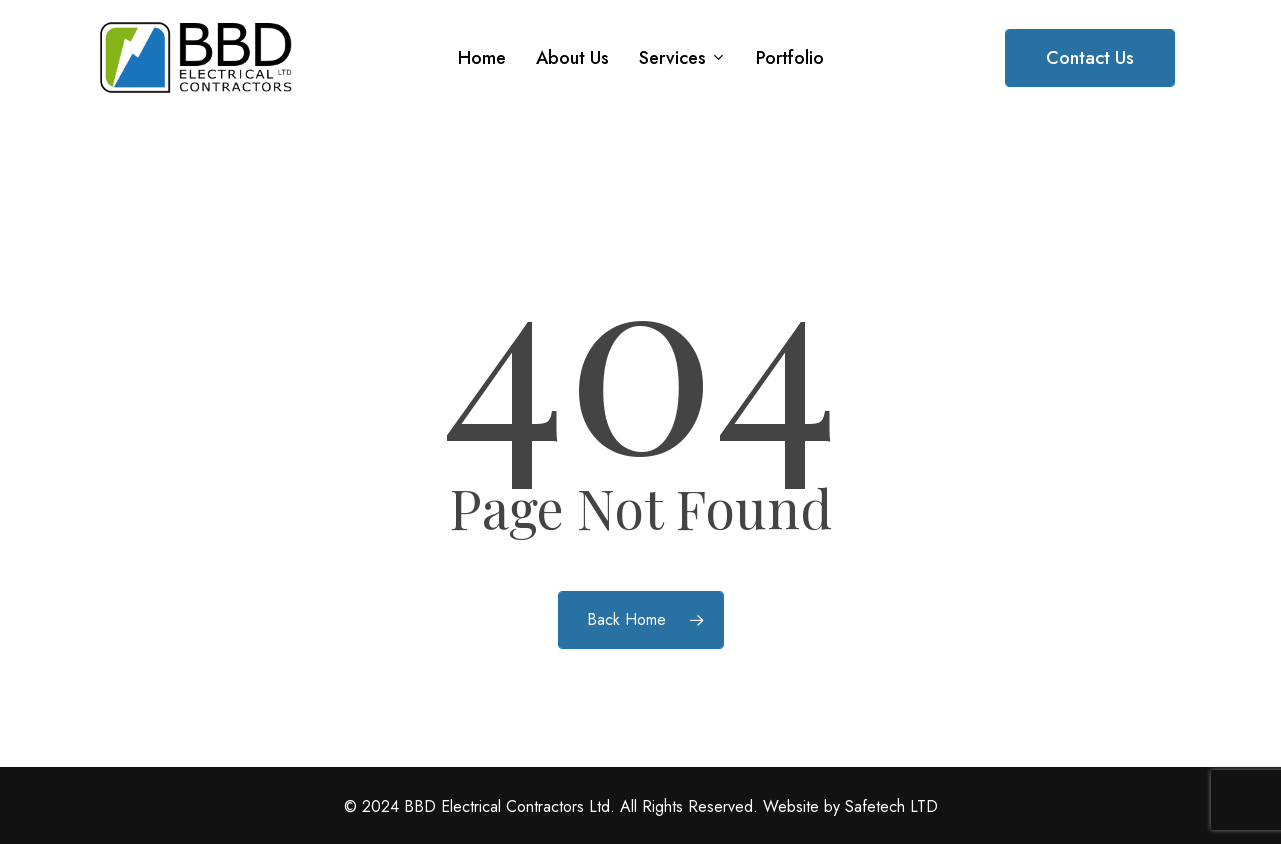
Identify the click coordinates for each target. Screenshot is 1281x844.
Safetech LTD (891, 806)
